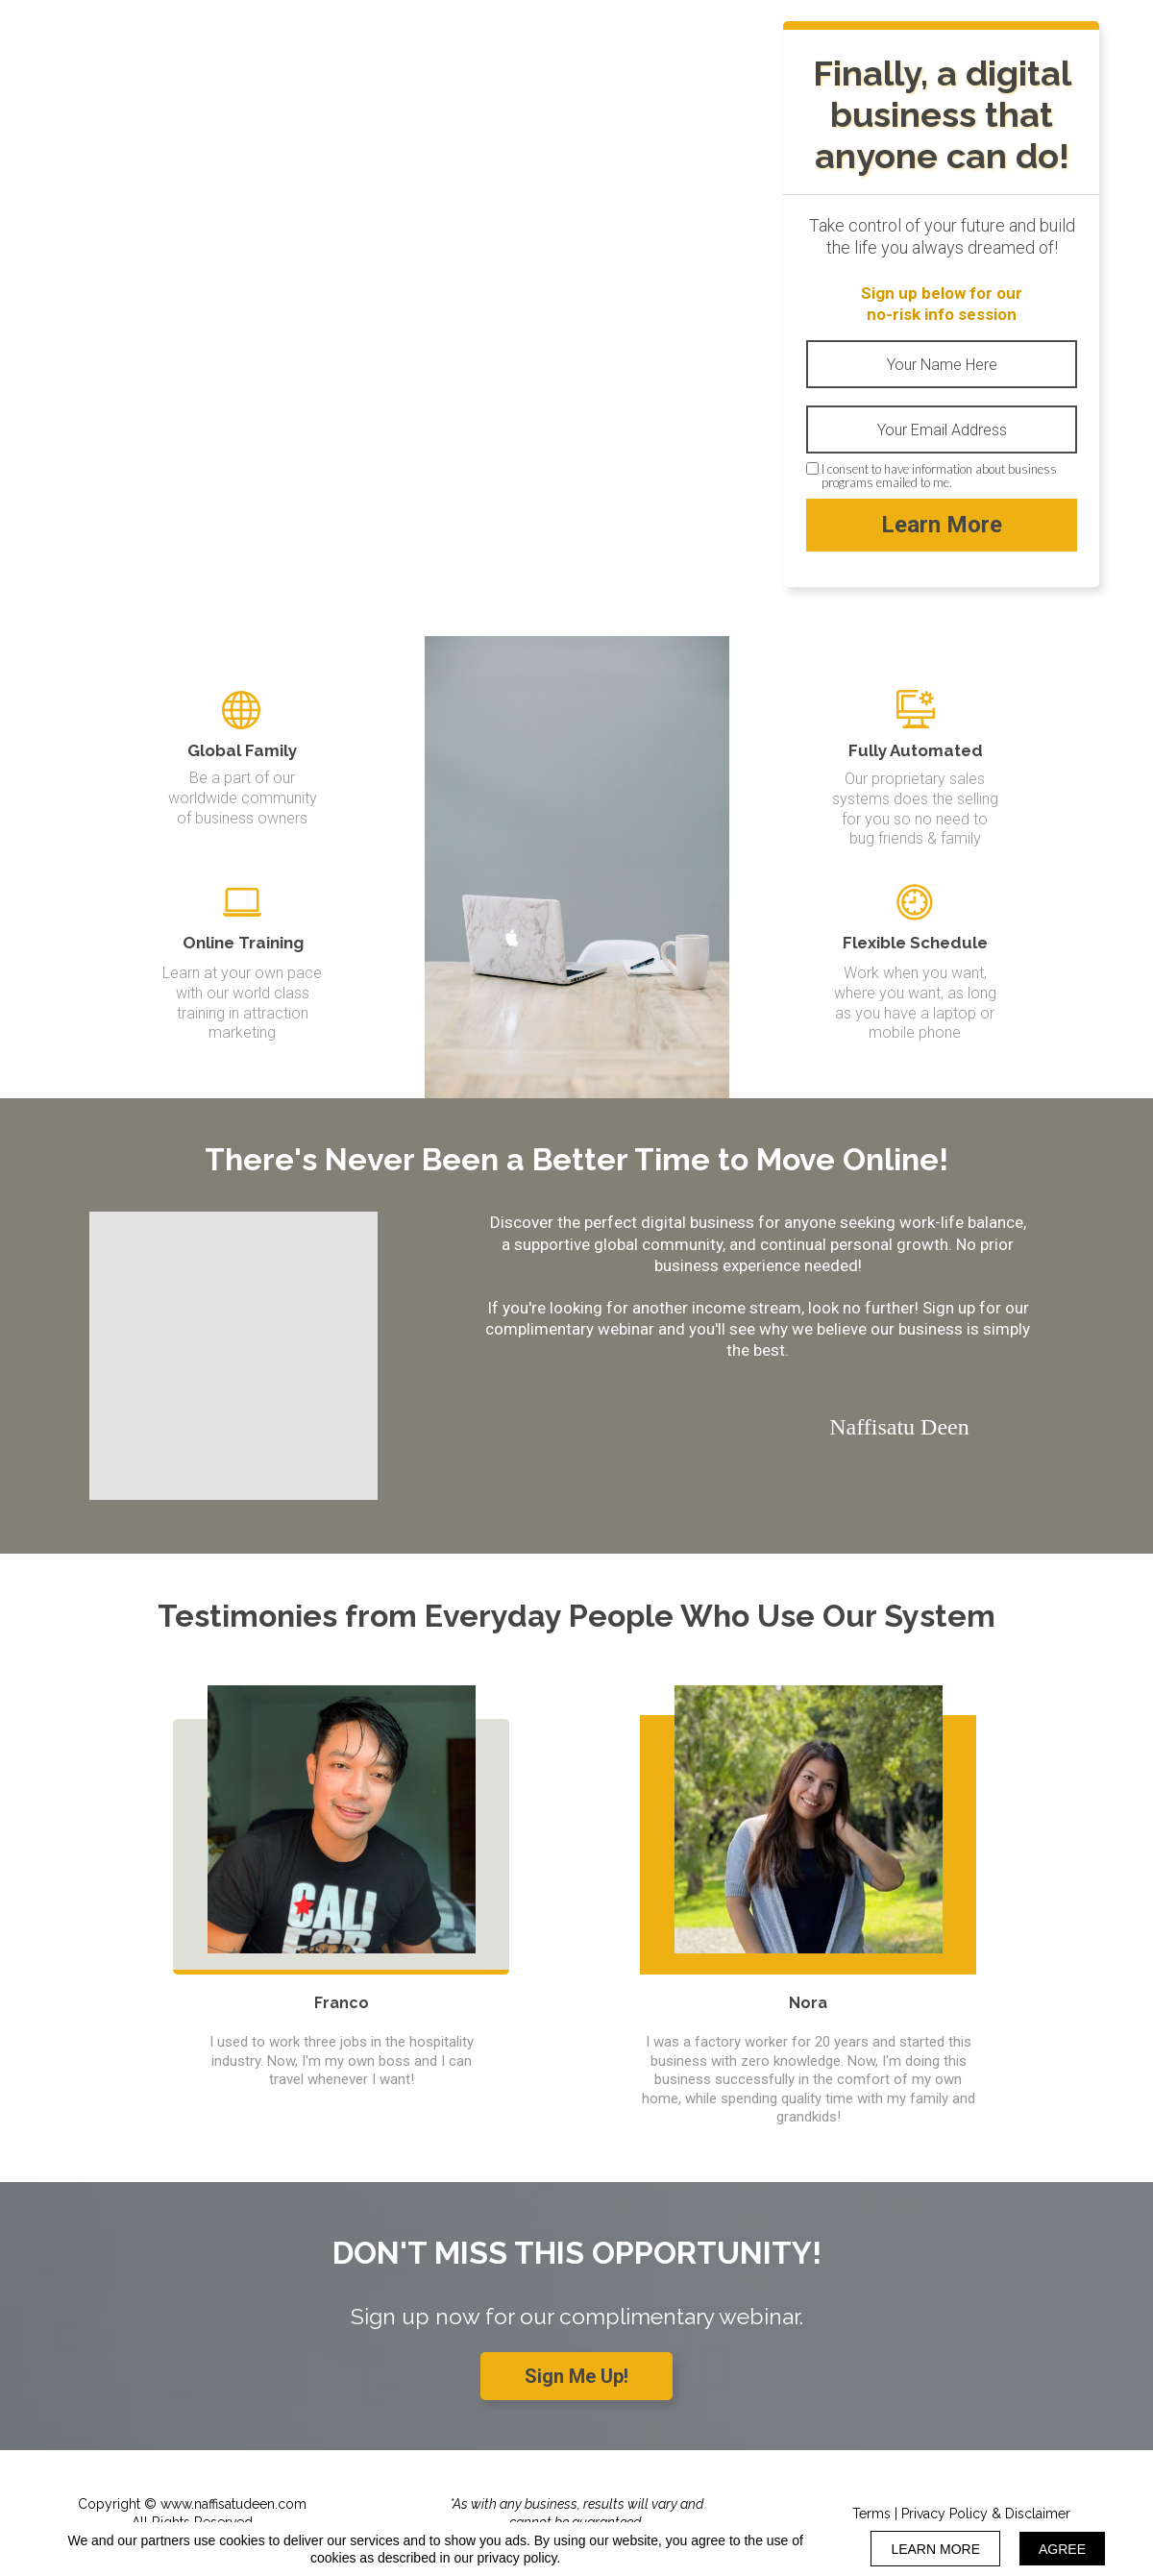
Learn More (941, 525)
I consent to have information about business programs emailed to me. (939, 476)
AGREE (1062, 2549)
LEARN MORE (935, 2549)
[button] (576, 2376)
